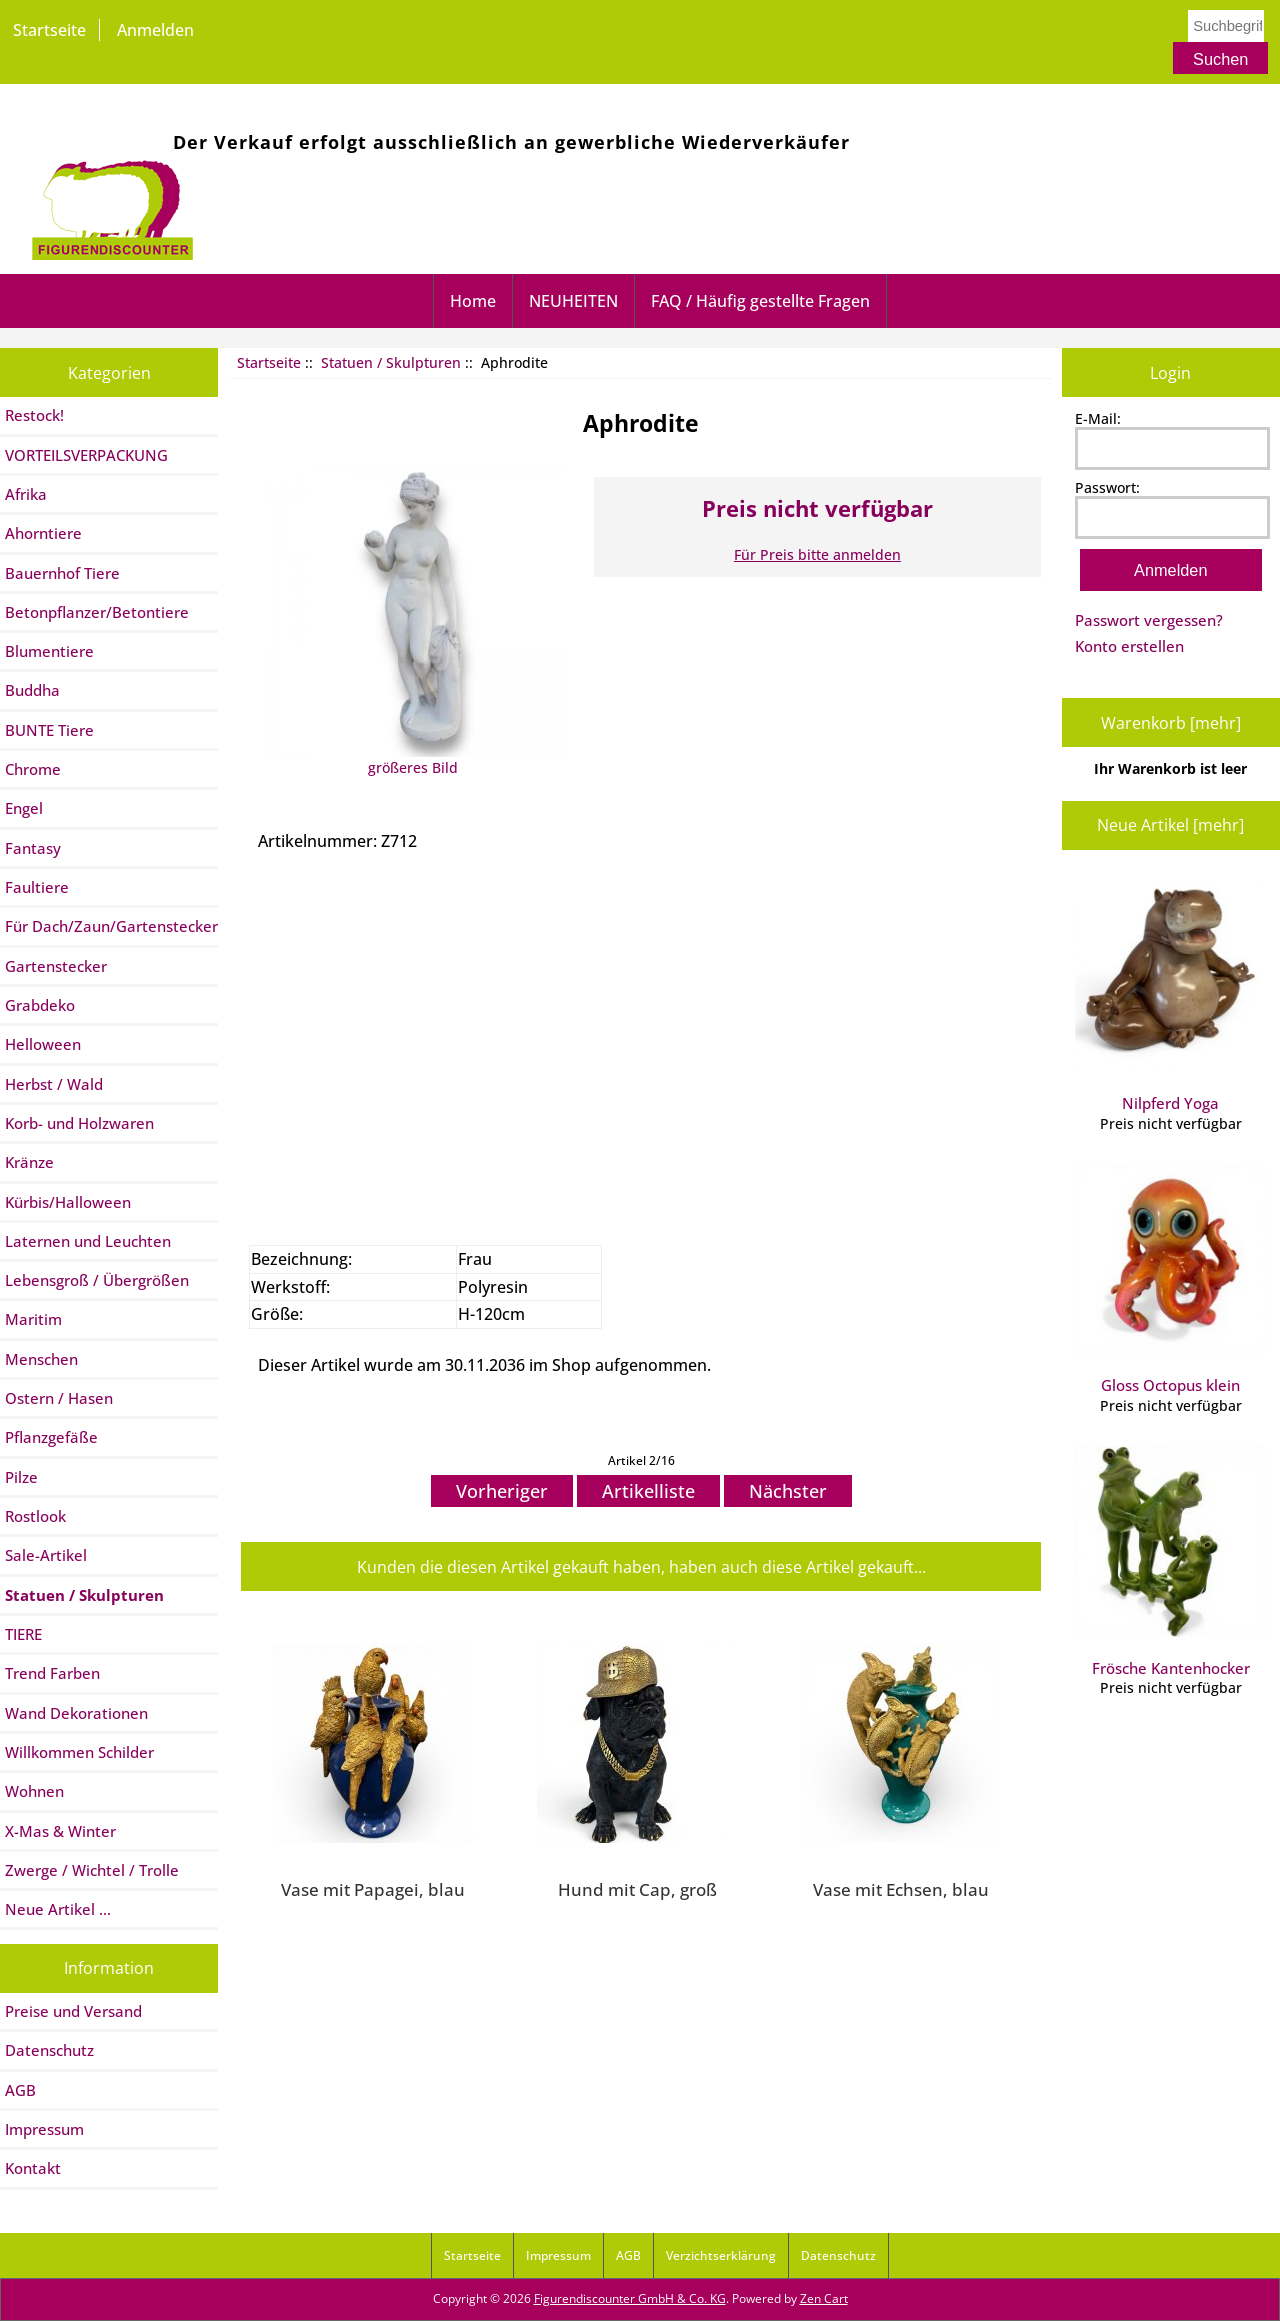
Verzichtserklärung (721, 2255)
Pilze (21, 1477)
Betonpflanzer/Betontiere (97, 612)
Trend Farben (52, 1673)
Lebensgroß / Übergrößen (97, 1280)
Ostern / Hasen (59, 1398)
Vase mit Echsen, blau (901, 1889)
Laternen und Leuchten (88, 1241)
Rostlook (35, 1516)
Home (473, 301)
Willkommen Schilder (79, 1752)
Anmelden (155, 30)
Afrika (26, 494)
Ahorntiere (43, 533)
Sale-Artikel (46, 1555)
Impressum (44, 2129)
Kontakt (33, 2168)
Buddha (32, 690)
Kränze (29, 1162)
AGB (20, 2090)
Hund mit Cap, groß (637, 1889)
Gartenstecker (56, 966)
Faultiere (37, 887)
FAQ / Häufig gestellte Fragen (760, 301)
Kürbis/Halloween (68, 1202)
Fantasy (33, 848)
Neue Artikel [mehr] (1170, 825)
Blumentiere (49, 651)
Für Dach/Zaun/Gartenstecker (111, 926)
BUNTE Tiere (49, 730)
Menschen (41, 1359)
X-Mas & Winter (60, 1831)
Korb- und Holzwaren (79, 1123)
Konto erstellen (1129, 646)
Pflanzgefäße (51, 1437)
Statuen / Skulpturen (391, 362)
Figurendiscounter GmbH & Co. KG (630, 2298)
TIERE (23, 1634)
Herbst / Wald (54, 1084)
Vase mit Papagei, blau (373, 1889)
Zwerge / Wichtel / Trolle (92, 1870)
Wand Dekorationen (76, 1713)
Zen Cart (824, 2298)
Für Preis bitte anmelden (817, 554)
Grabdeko (40, 1005)
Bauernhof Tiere (62, 573)
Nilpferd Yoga (1170, 997)
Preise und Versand (73, 2011)
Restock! (34, 415)
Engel (24, 808)
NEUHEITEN (573, 301)
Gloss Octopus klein (1170, 1280)
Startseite (49, 30)
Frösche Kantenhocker (1170, 1562)
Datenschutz (49, 2050)
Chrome (33, 769)
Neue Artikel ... (58, 1909)
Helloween (43, 1044)
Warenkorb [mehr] (1171, 723)
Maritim (33, 1319)
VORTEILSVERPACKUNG (86, 455)
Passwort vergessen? (1149, 620)
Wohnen (34, 1791)
